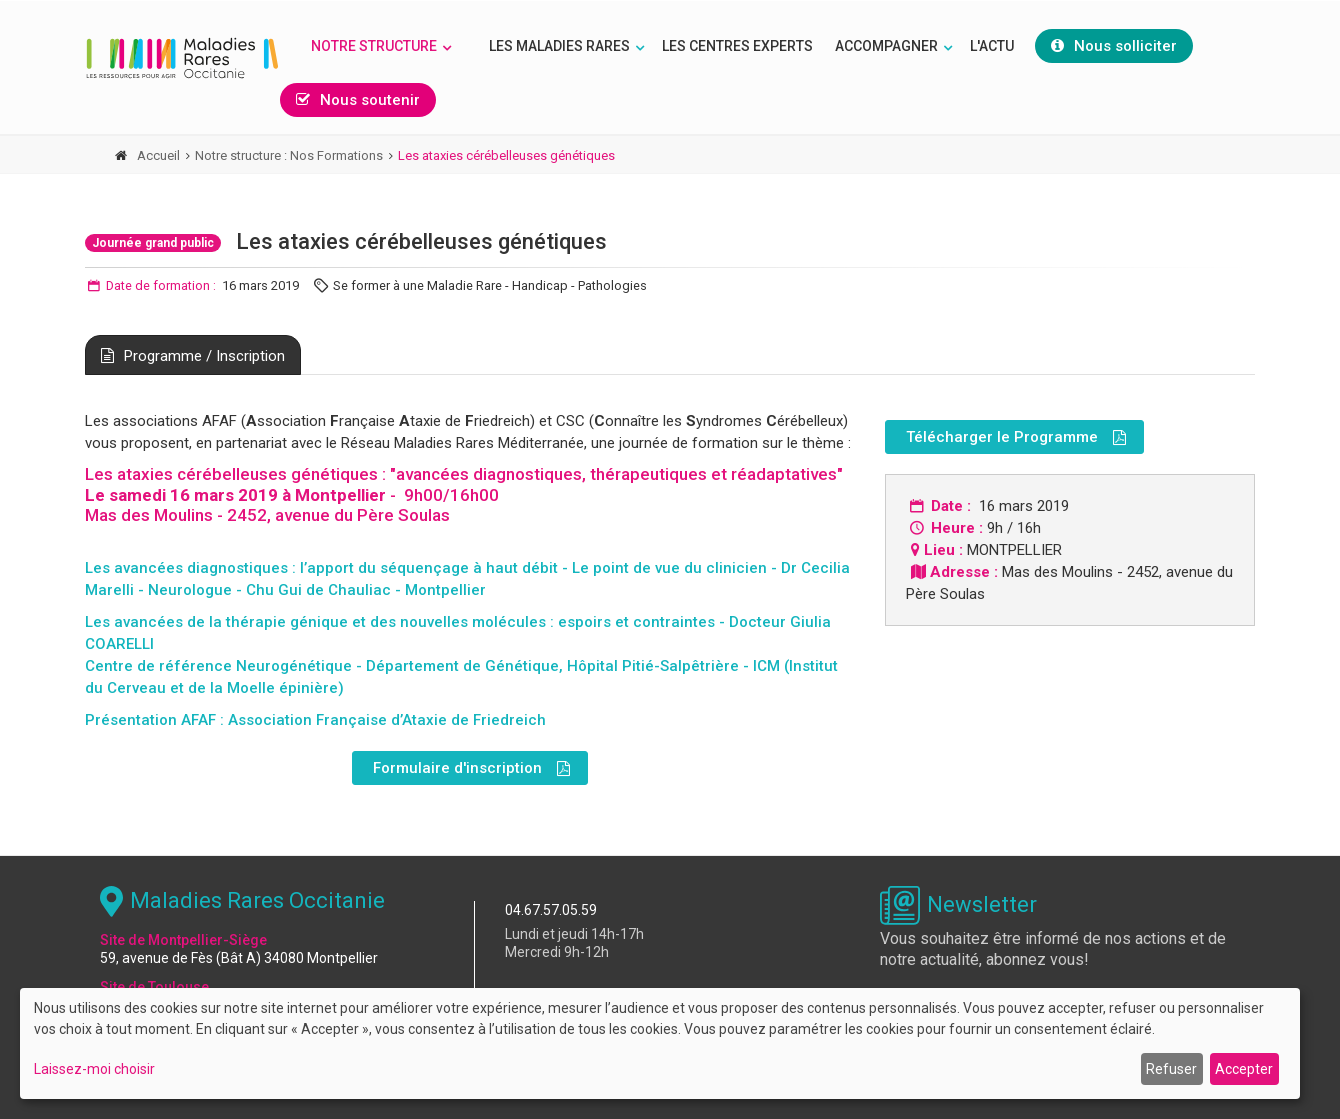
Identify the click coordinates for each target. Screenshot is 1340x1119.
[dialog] (660, 1043)
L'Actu (992, 46)
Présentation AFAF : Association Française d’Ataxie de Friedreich (315, 720)
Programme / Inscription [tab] (193, 356)
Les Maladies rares (559, 46)
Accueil (158, 155)
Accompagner (886, 46)
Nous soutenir (358, 100)
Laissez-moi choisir (94, 1069)
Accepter (1244, 1069)
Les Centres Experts (737, 46)
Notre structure (374, 46)
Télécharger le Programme (1016, 437)
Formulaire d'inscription (471, 768)
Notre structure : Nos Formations (289, 155)
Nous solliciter (1114, 46)
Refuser (1171, 1069)
